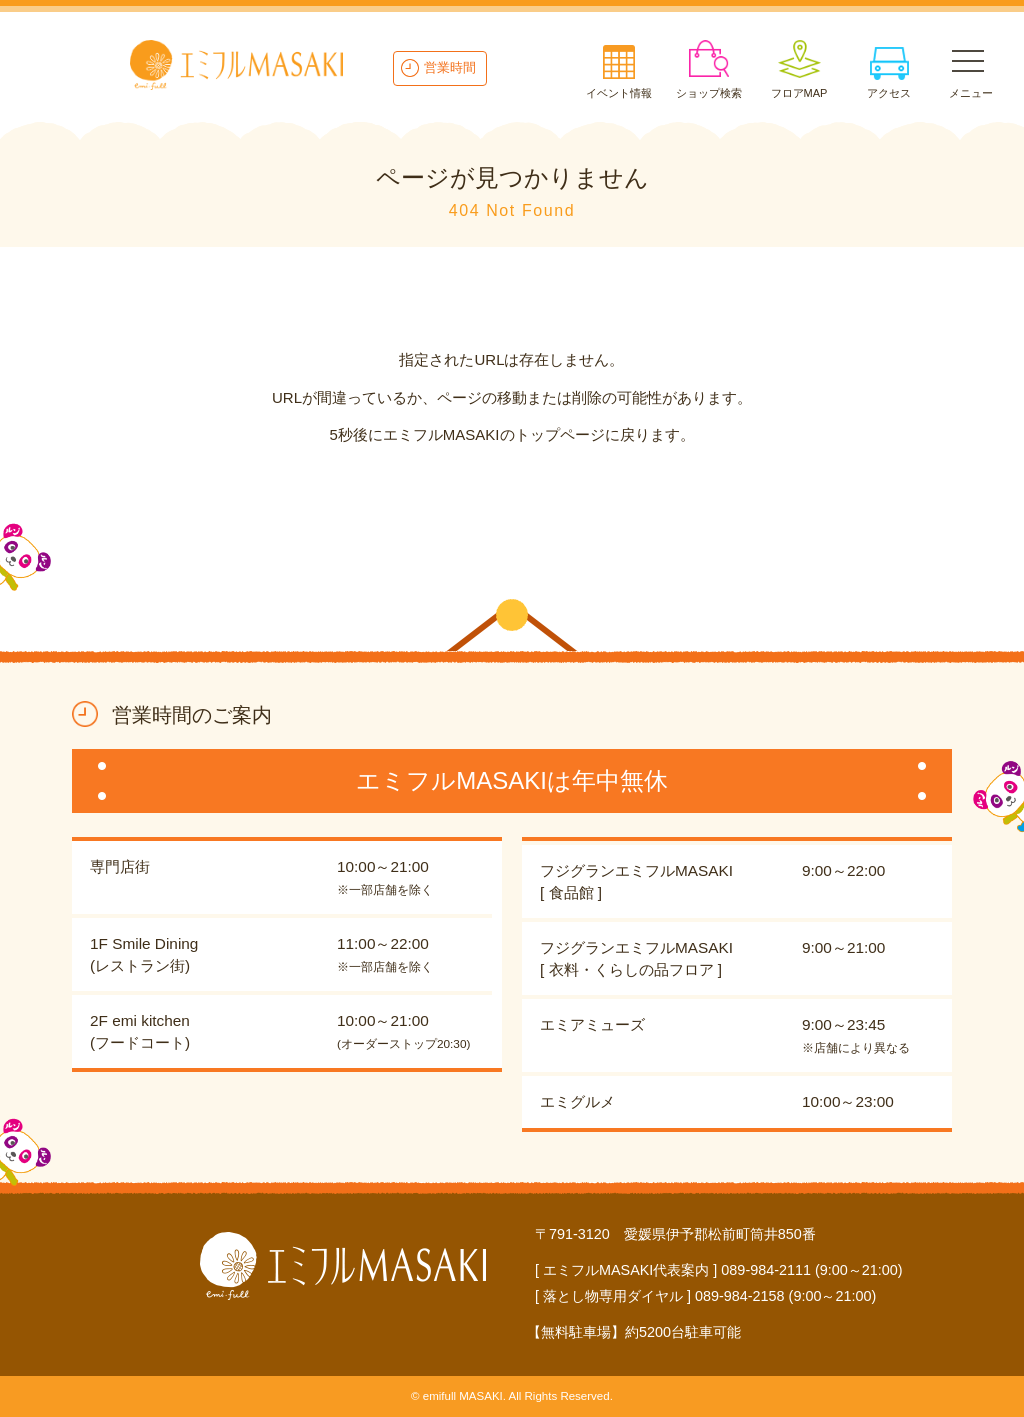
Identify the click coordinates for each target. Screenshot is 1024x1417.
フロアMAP (799, 93)
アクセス (889, 93)
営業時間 (450, 67)
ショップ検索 (709, 93)
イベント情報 (619, 93)
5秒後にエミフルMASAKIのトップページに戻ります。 (511, 434)
